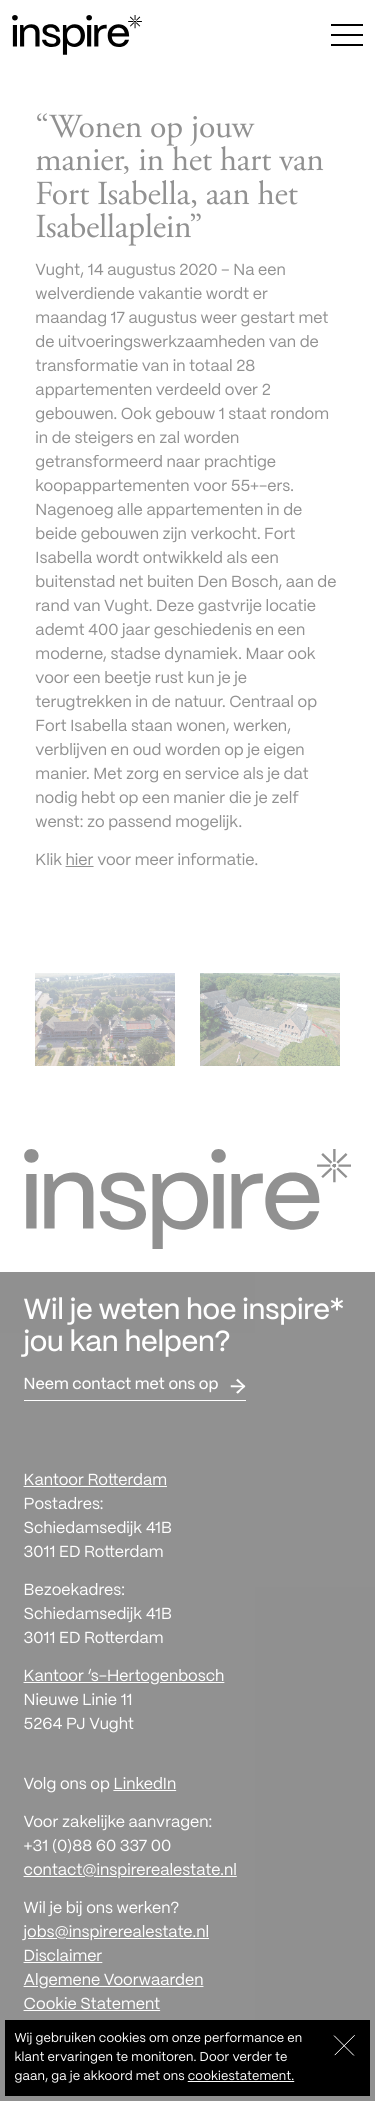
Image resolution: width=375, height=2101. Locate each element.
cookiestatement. (241, 2076)
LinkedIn (144, 1785)
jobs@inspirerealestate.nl (116, 1933)
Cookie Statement (92, 2005)
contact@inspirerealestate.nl (130, 1871)
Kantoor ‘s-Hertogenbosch (124, 1677)
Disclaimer (63, 1957)
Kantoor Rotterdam (95, 1481)
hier (80, 861)
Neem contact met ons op (121, 1385)
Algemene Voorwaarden (114, 1981)
